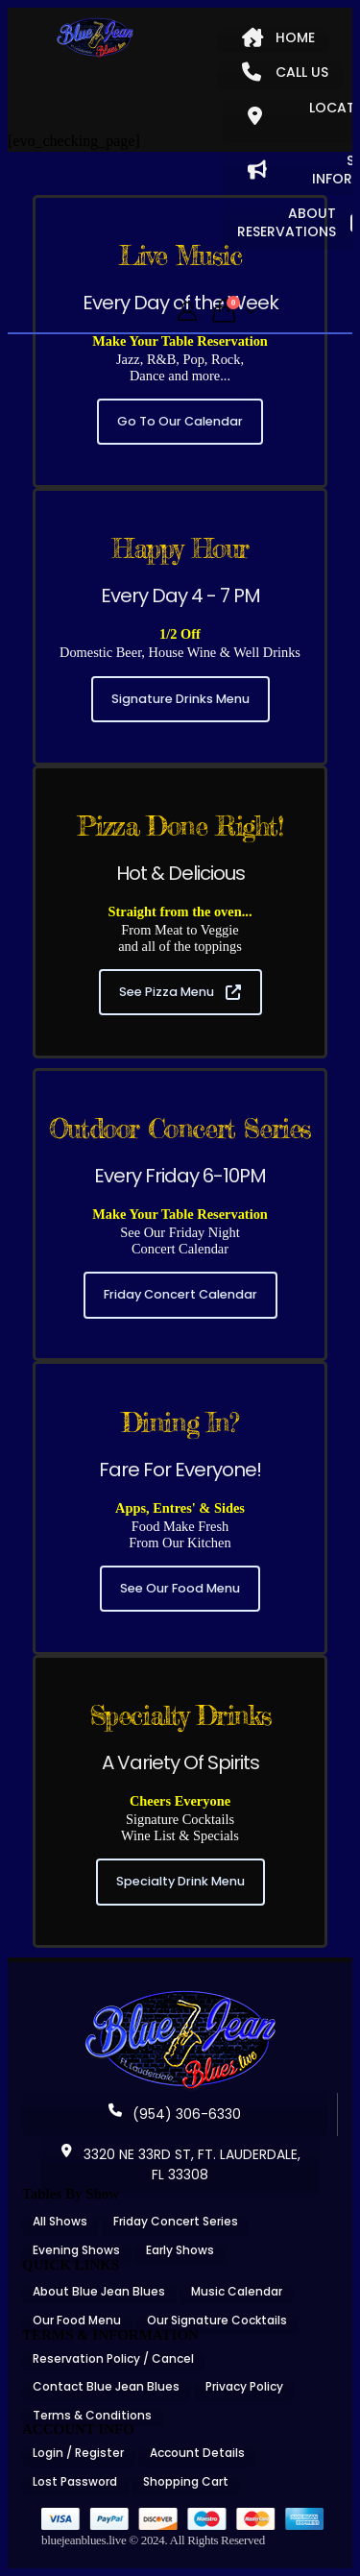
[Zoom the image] (180, 1997)
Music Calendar (236, 2291)
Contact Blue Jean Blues (106, 2386)
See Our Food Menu (180, 1588)
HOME (278, 37)
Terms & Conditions (92, 2415)
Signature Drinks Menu (180, 699)
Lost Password (75, 2481)
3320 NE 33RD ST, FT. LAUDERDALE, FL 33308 (180, 2164)
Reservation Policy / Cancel (113, 2358)
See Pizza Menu (180, 992)
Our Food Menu (77, 2320)
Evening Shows (76, 2250)
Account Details (197, 2452)
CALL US (285, 72)
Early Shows (180, 2250)
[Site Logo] (95, 38)
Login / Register (78, 2452)
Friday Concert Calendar (180, 1294)
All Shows (60, 2221)
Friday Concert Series (175, 2221)
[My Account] (187, 312)
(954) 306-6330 (174, 2114)
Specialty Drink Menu (180, 1881)
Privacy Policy (244, 2386)
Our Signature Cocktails (217, 2320)
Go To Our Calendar (180, 421)
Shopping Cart (185, 2481)
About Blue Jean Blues (99, 2291)
